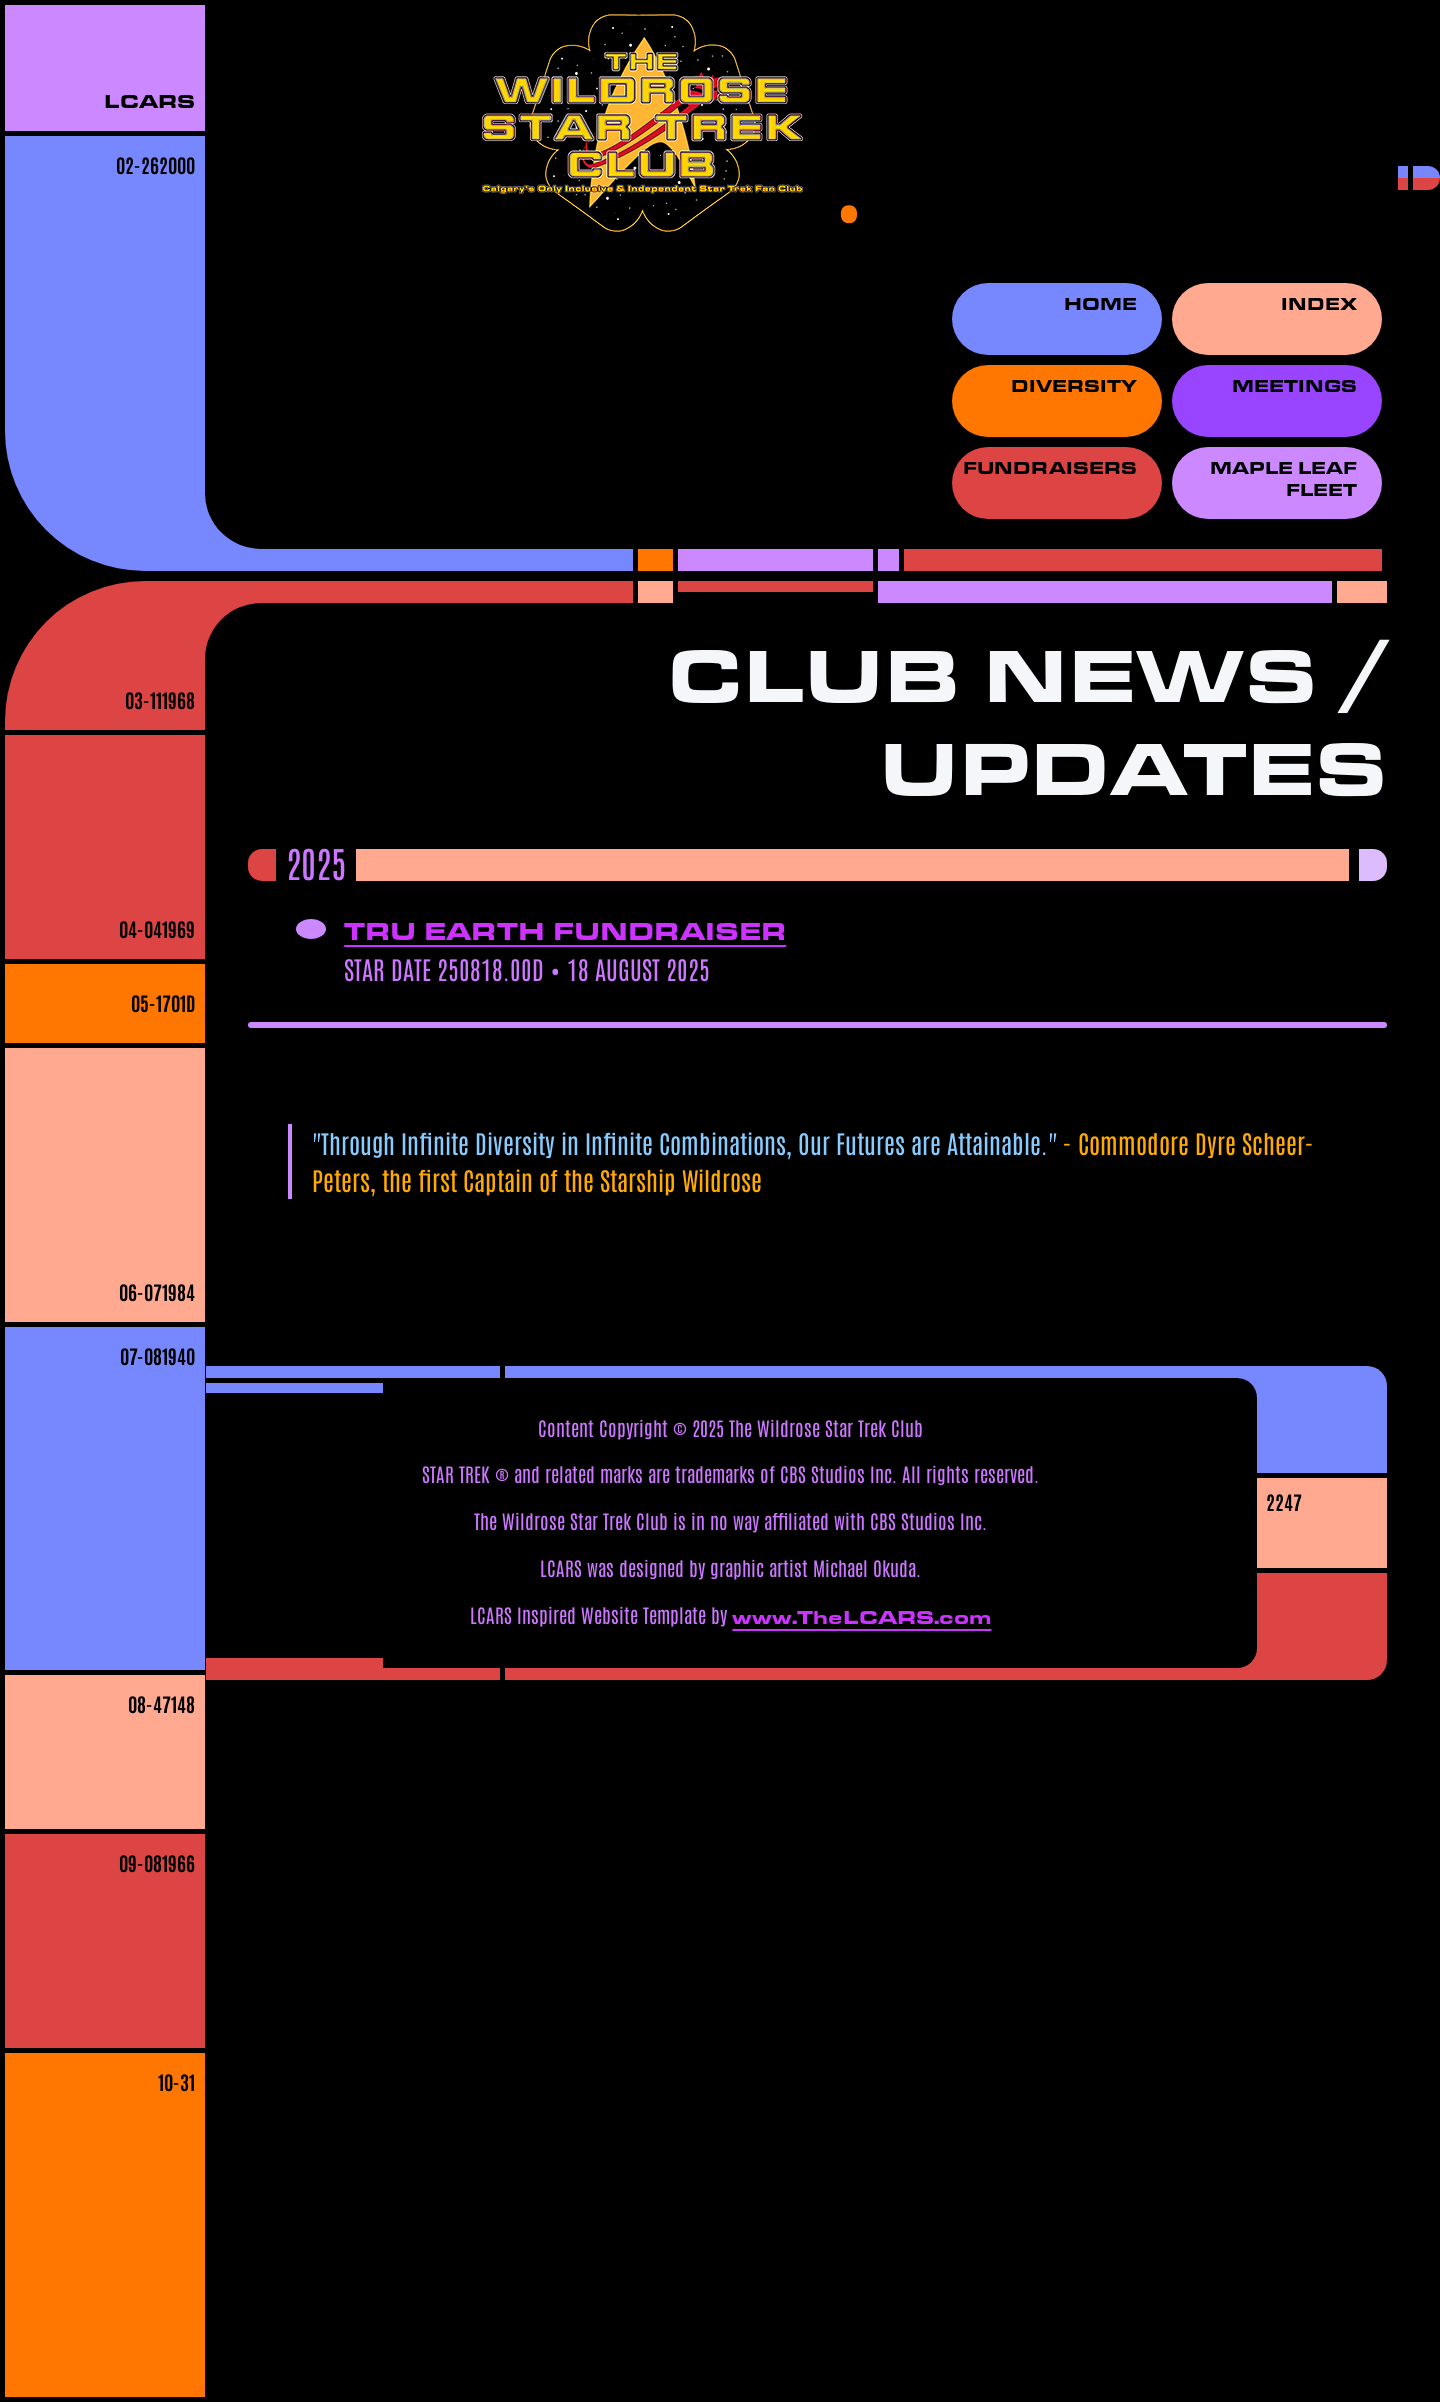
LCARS (149, 101)
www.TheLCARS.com (861, 1617)
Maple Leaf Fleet (1283, 479)
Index (1319, 304)
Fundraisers (1050, 468)
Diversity (1074, 386)
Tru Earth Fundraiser (565, 930)
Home (1100, 304)
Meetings (1294, 386)
